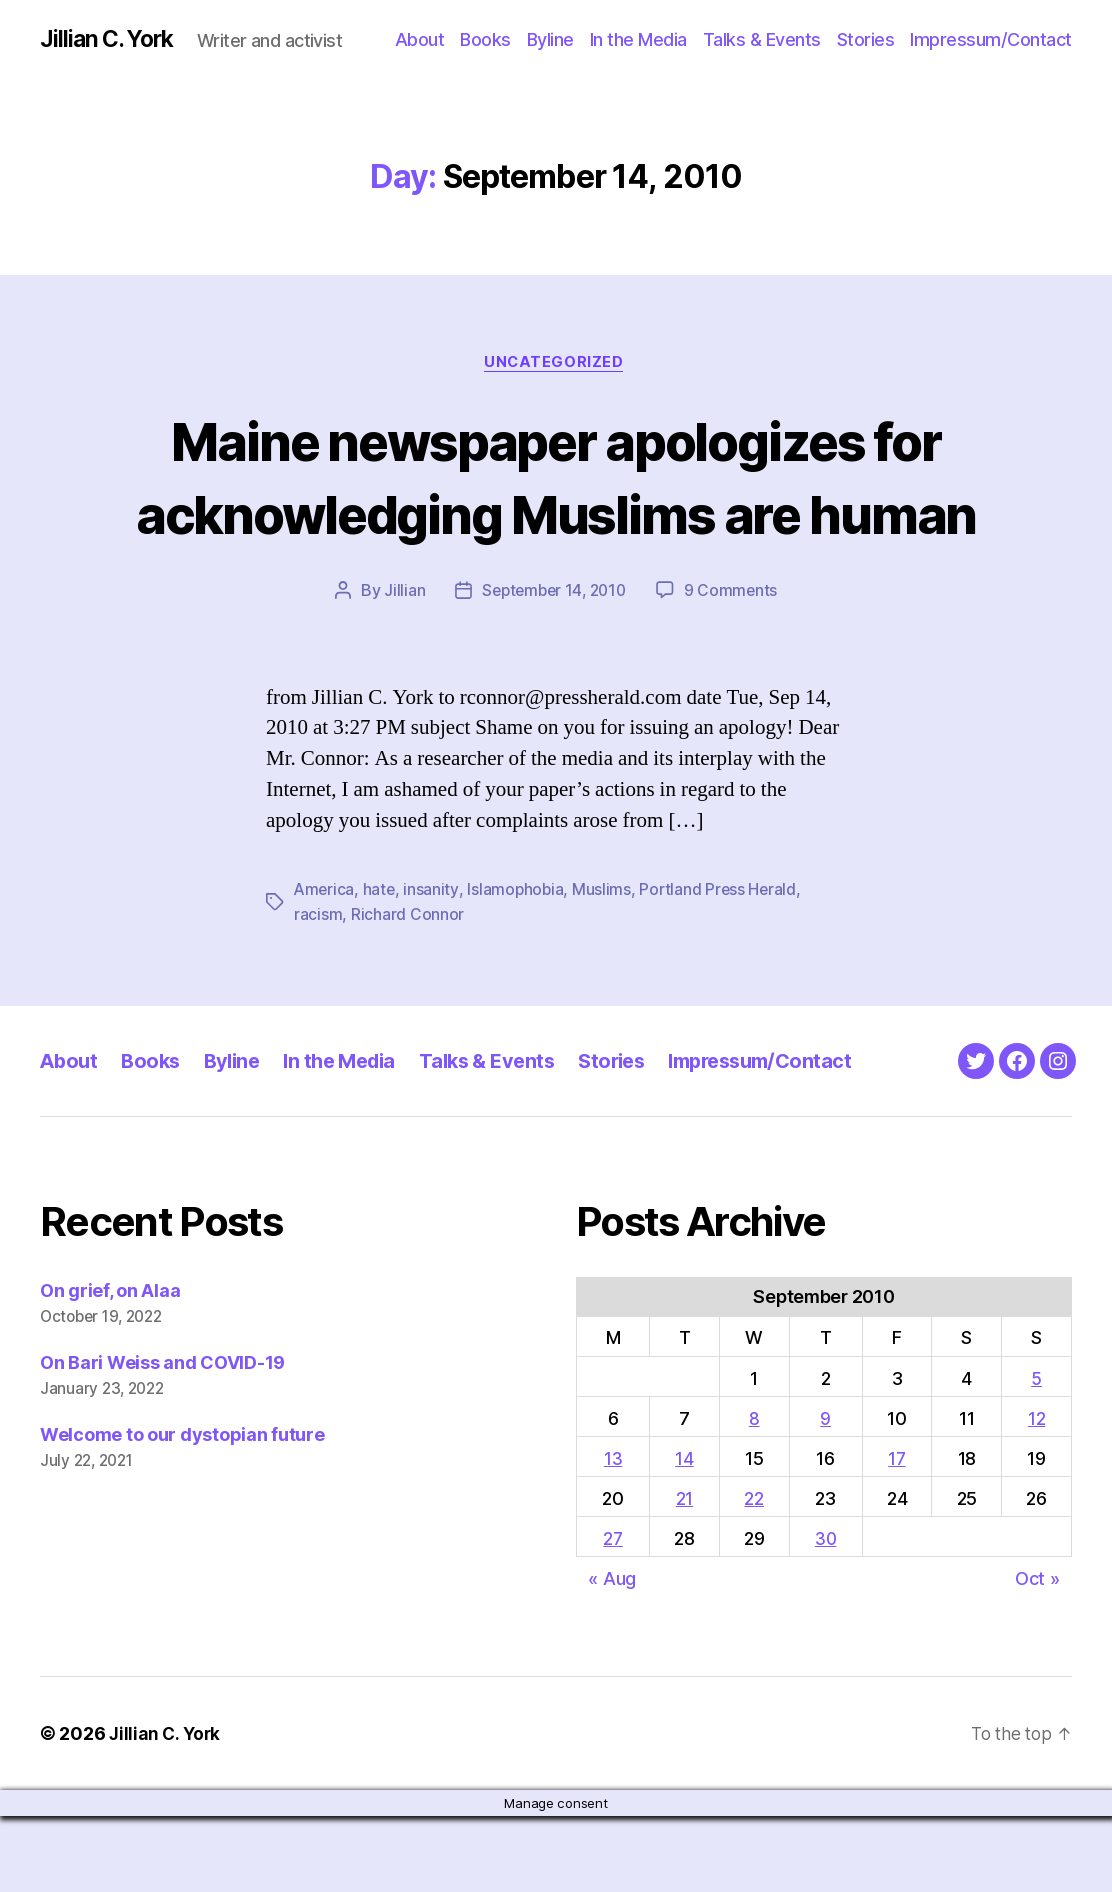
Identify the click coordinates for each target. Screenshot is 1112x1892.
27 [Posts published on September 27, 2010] (613, 1613)
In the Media (638, 39)
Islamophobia (518, 966)
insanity (433, 966)
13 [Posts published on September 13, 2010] (613, 1533)
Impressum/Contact (991, 39)
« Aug (612, 1653)
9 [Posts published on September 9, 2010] (825, 1493)
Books (485, 39)
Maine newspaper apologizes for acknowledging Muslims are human (555, 514)
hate (381, 966)
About (420, 39)
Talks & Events (762, 39)
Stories (866, 39)
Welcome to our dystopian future (182, 1510)
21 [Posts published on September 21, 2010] (683, 1573)
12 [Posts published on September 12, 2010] (1036, 1493)
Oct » (1037, 1653)
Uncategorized (556, 365)
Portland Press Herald (722, 966)
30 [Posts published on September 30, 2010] (825, 1613)
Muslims (605, 966)
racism (318, 990)
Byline (550, 39)
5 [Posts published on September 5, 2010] (1036, 1453)
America (325, 966)
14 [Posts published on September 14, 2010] (683, 1533)
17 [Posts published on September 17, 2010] (898, 1533)
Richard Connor (407, 990)
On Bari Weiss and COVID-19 (162, 1438)
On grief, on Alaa (110, 1366)
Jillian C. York (110, 40)
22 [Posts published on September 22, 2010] (752, 1573)
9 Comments (735, 667)
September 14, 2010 (553, 667)
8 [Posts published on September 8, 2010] (753, 1493)
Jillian (399, 667)
